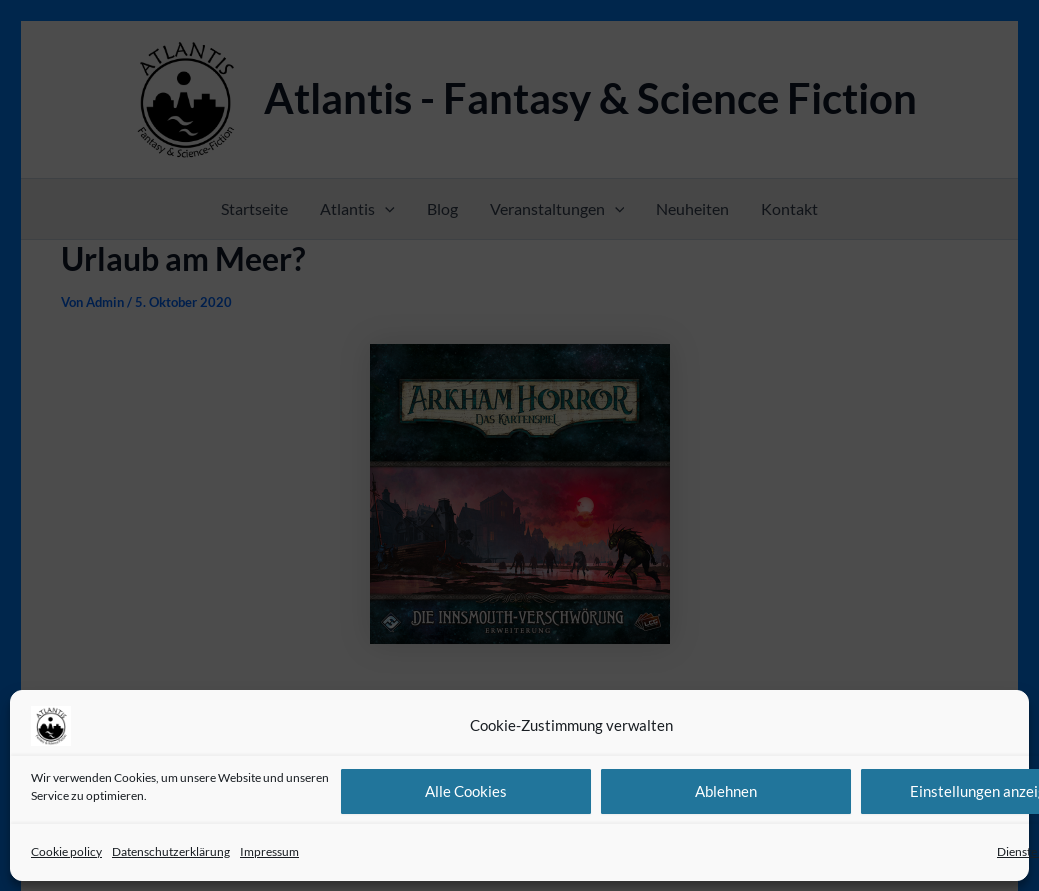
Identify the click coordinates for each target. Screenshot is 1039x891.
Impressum (269, 851)
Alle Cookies (466, 791)
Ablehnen (726, 791)
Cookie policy (66, 851)
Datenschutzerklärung (171, 851)
